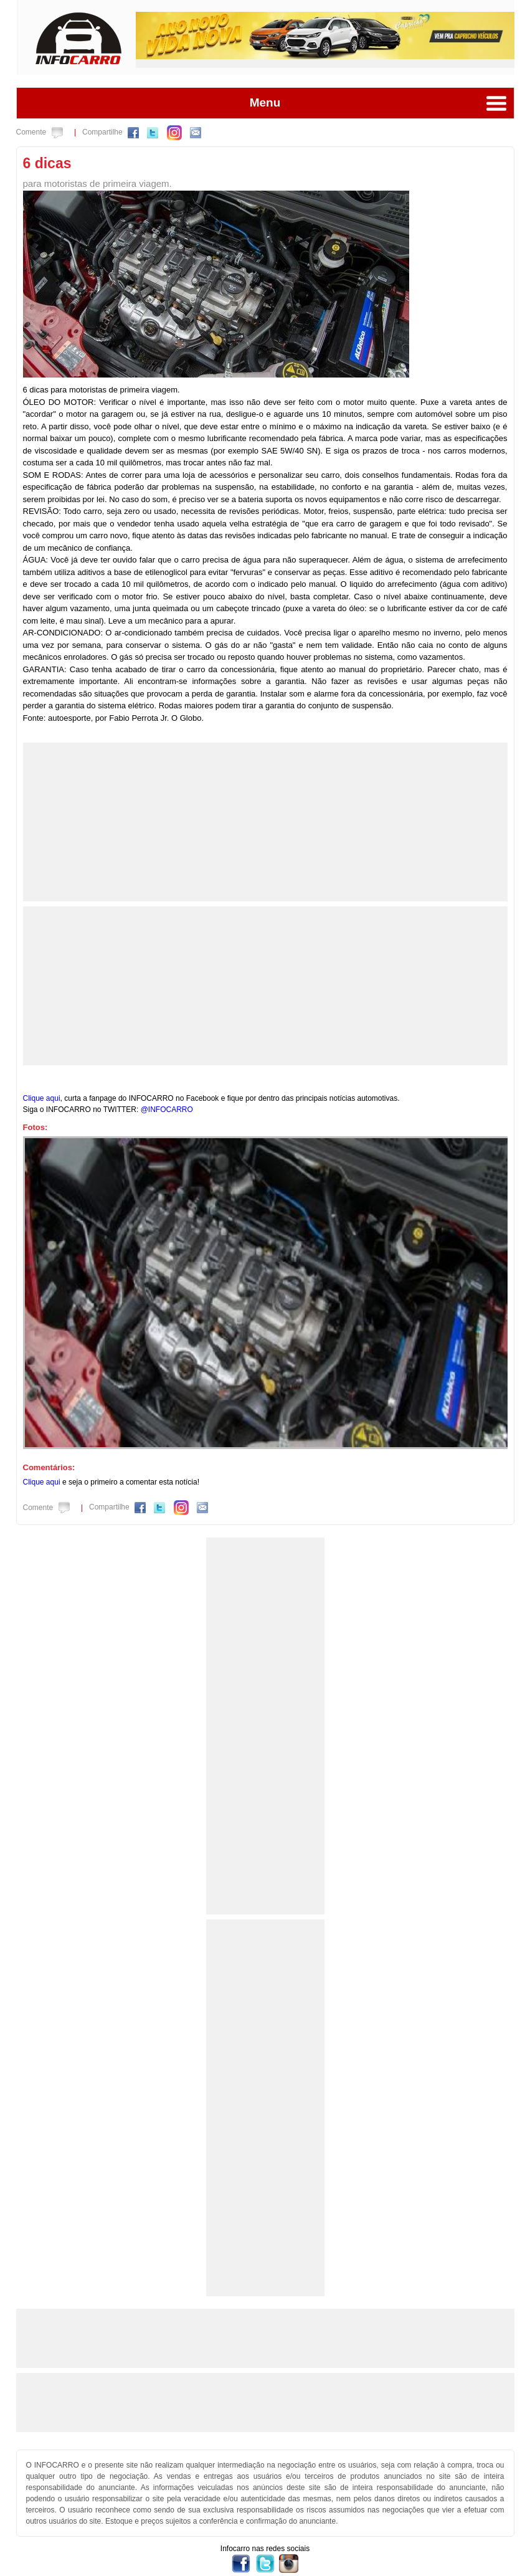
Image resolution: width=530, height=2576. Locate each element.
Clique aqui (41, 1098)
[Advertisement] (264, 820)
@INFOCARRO (167, 1109)
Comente (39, 132)
